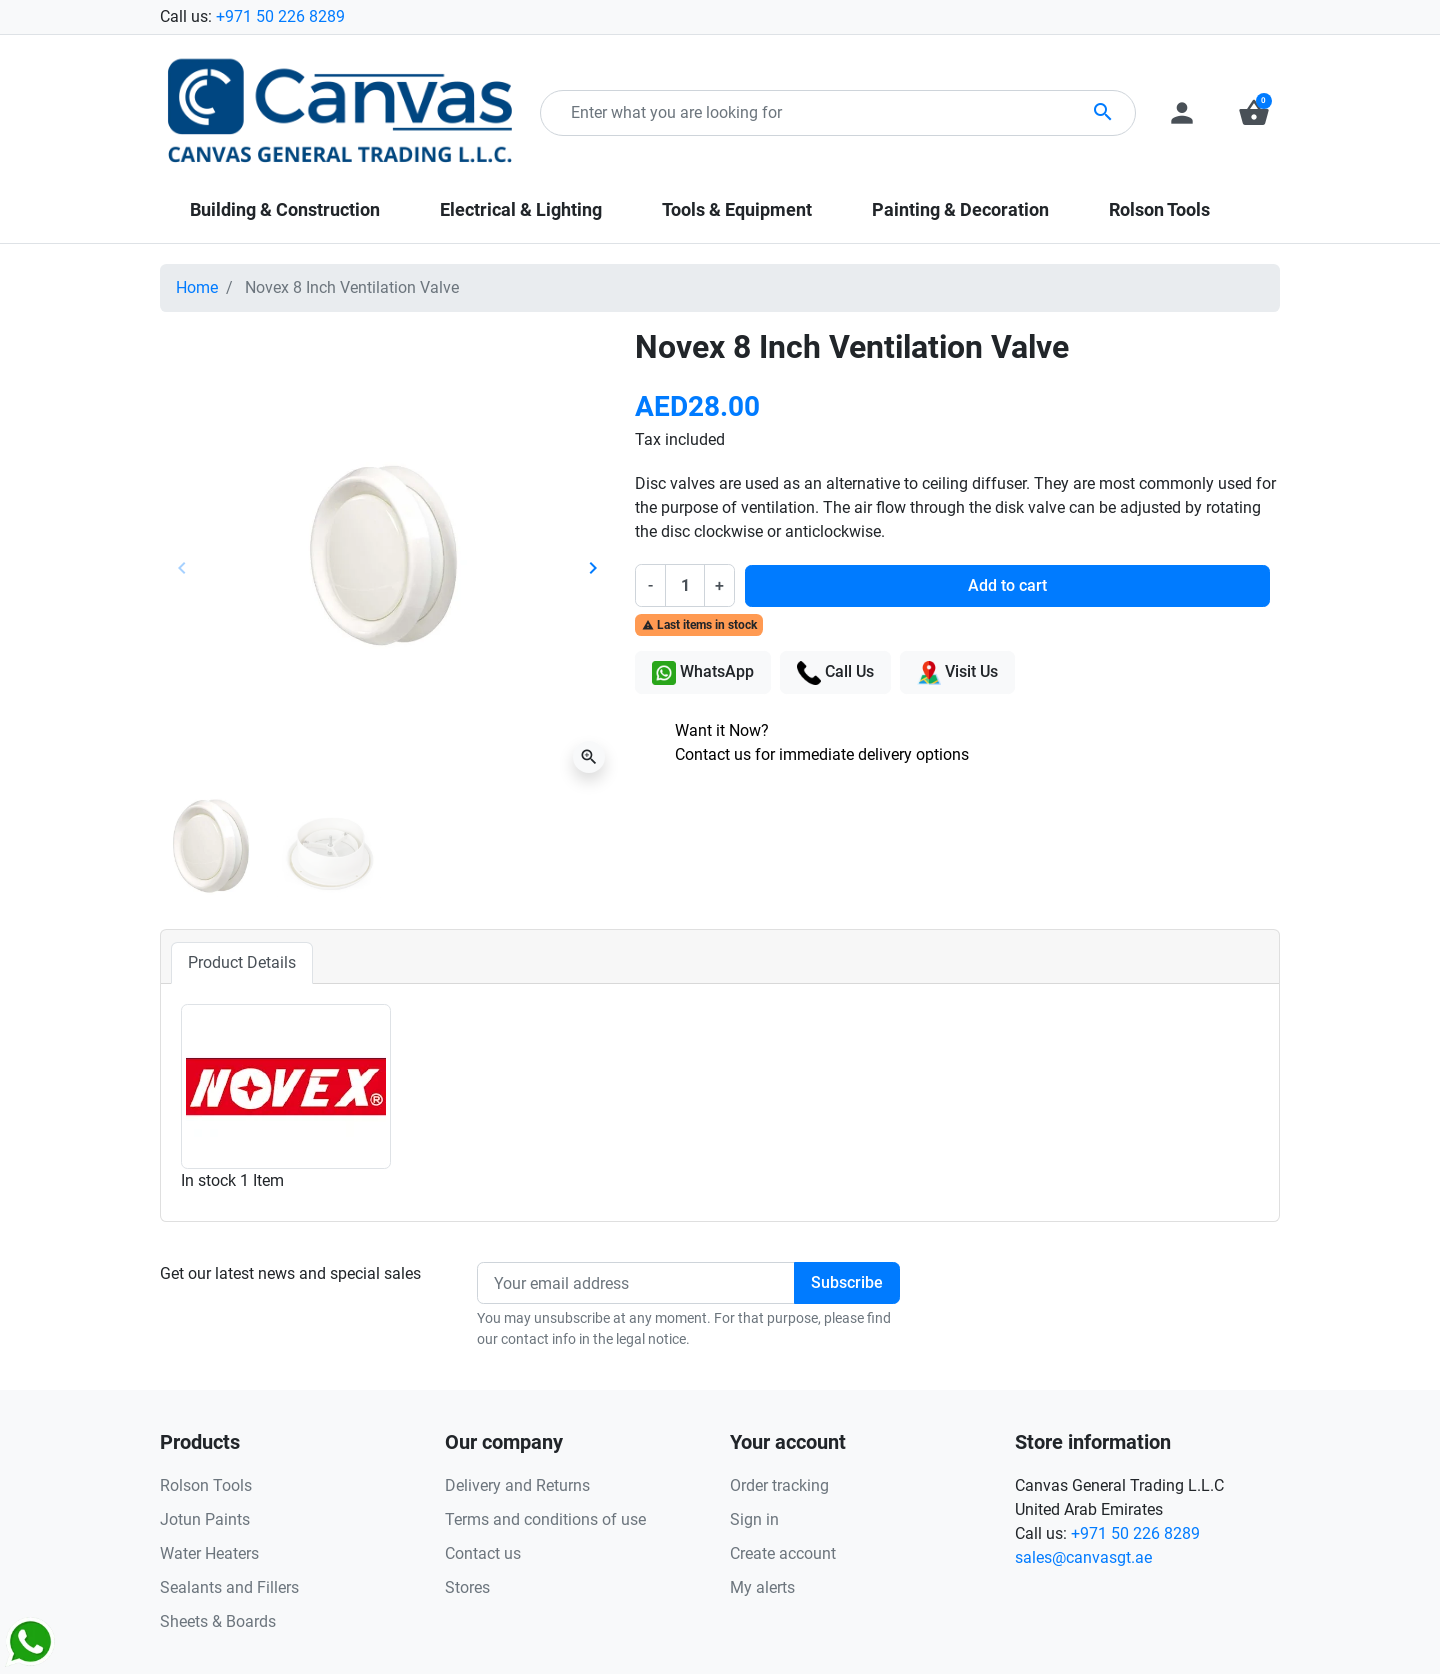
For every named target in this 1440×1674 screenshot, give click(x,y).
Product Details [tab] (242, 962)
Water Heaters (209, 1553)
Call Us (835, 673)
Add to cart (1007, 585)
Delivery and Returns (517, 1485)
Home (197, 287)
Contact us (483, 1553)
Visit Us (957, 673)
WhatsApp (703, 673)
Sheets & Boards (218, 1621)
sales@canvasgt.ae (1083, 1557)
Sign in (754, 1519)
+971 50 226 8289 (280, 16)
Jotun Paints (205, 1519)
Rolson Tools (206, 1485)
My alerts (762, 1587)
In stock (208, 1180)
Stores (467, 1587)
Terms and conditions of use (545, 1519)
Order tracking (779, 1485)
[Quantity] (685, 585)
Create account (783, 1553)
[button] (1254, 113)
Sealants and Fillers (229, 1587)
